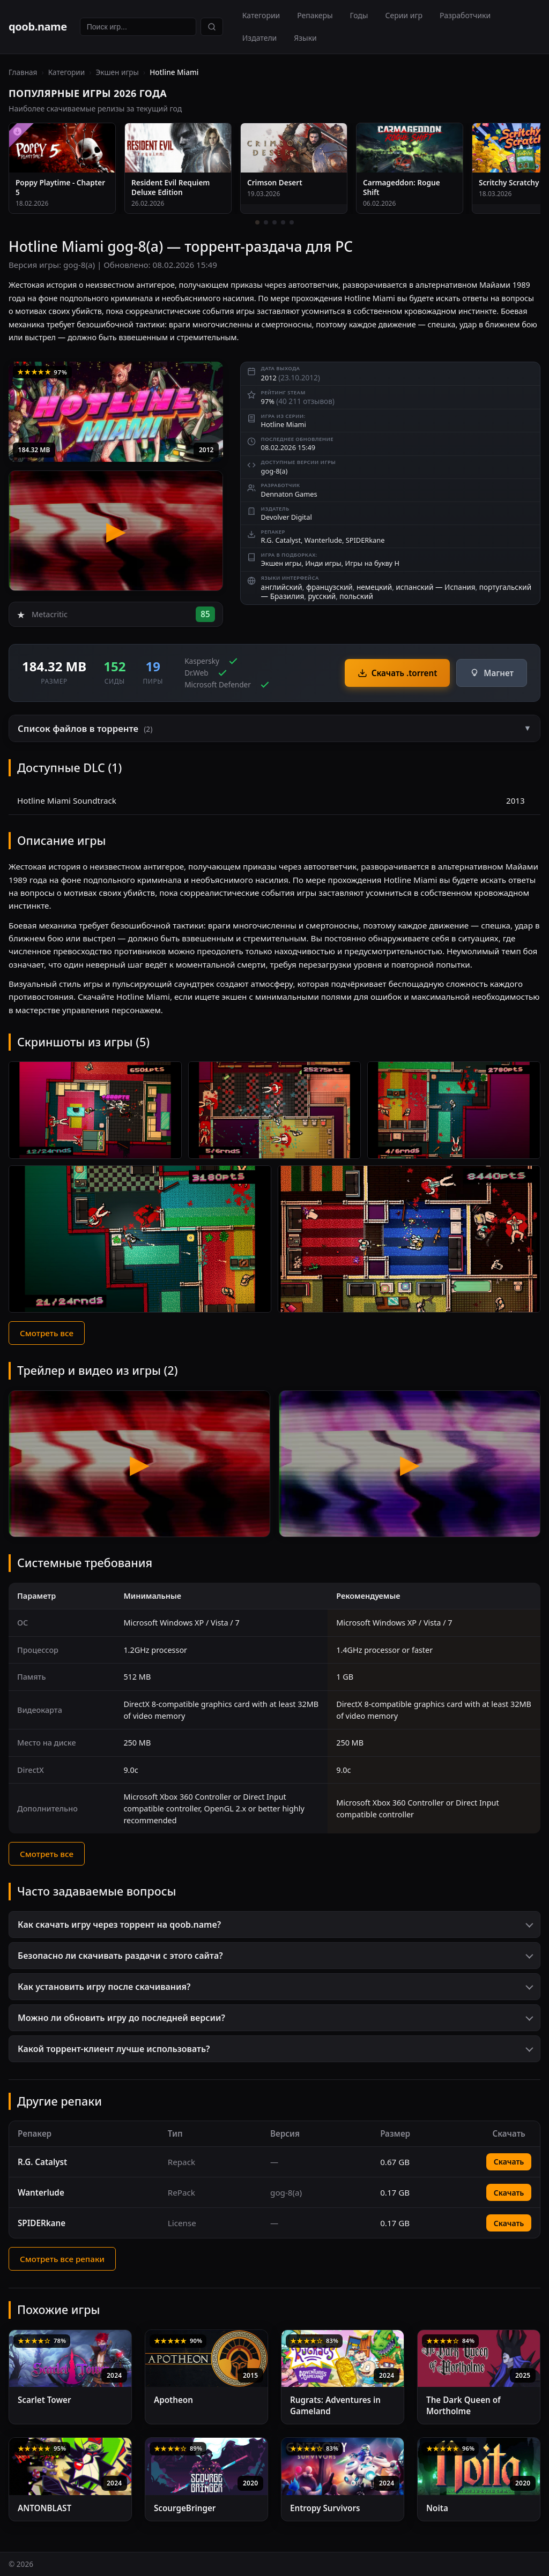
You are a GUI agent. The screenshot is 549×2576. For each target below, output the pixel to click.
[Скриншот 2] (274, 1110)
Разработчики (465, 15)
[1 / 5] (257, 222)
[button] (274, 728)
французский (329, 587)
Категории (261, 15)
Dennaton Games (289, 494)
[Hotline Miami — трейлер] (116, 530)
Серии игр (403, 15)
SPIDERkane (365, 540)
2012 (206, 449)
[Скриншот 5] (409, 1239)
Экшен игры (117, 72)
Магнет (492, 673)
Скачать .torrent (397, 673)
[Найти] (212, 27)
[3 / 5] (274, 222)
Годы (359, 15)
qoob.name (38, 26)
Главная (23, 72)
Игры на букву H (372, 563)
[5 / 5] (292, 222)
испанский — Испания (435, 587)
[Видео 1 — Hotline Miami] (139, 1464)
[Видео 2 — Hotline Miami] (409, 1464)
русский (322, 596)
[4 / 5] (283, 222)
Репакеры (314, 15)
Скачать (509, 2161)
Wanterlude (323, 540)
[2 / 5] (266, 222)
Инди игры (323, 563)
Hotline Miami (283, 424)
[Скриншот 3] (453, 1110)
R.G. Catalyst (281, 540)
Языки (305, 38)
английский (281, 587)
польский (356, 596)
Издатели (259, 38)
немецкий (374, 587)
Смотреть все (46, 1333)
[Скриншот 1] (95, 1110)
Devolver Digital (286, 517)
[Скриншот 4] (140, 1239)
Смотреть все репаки (62, 2258)
